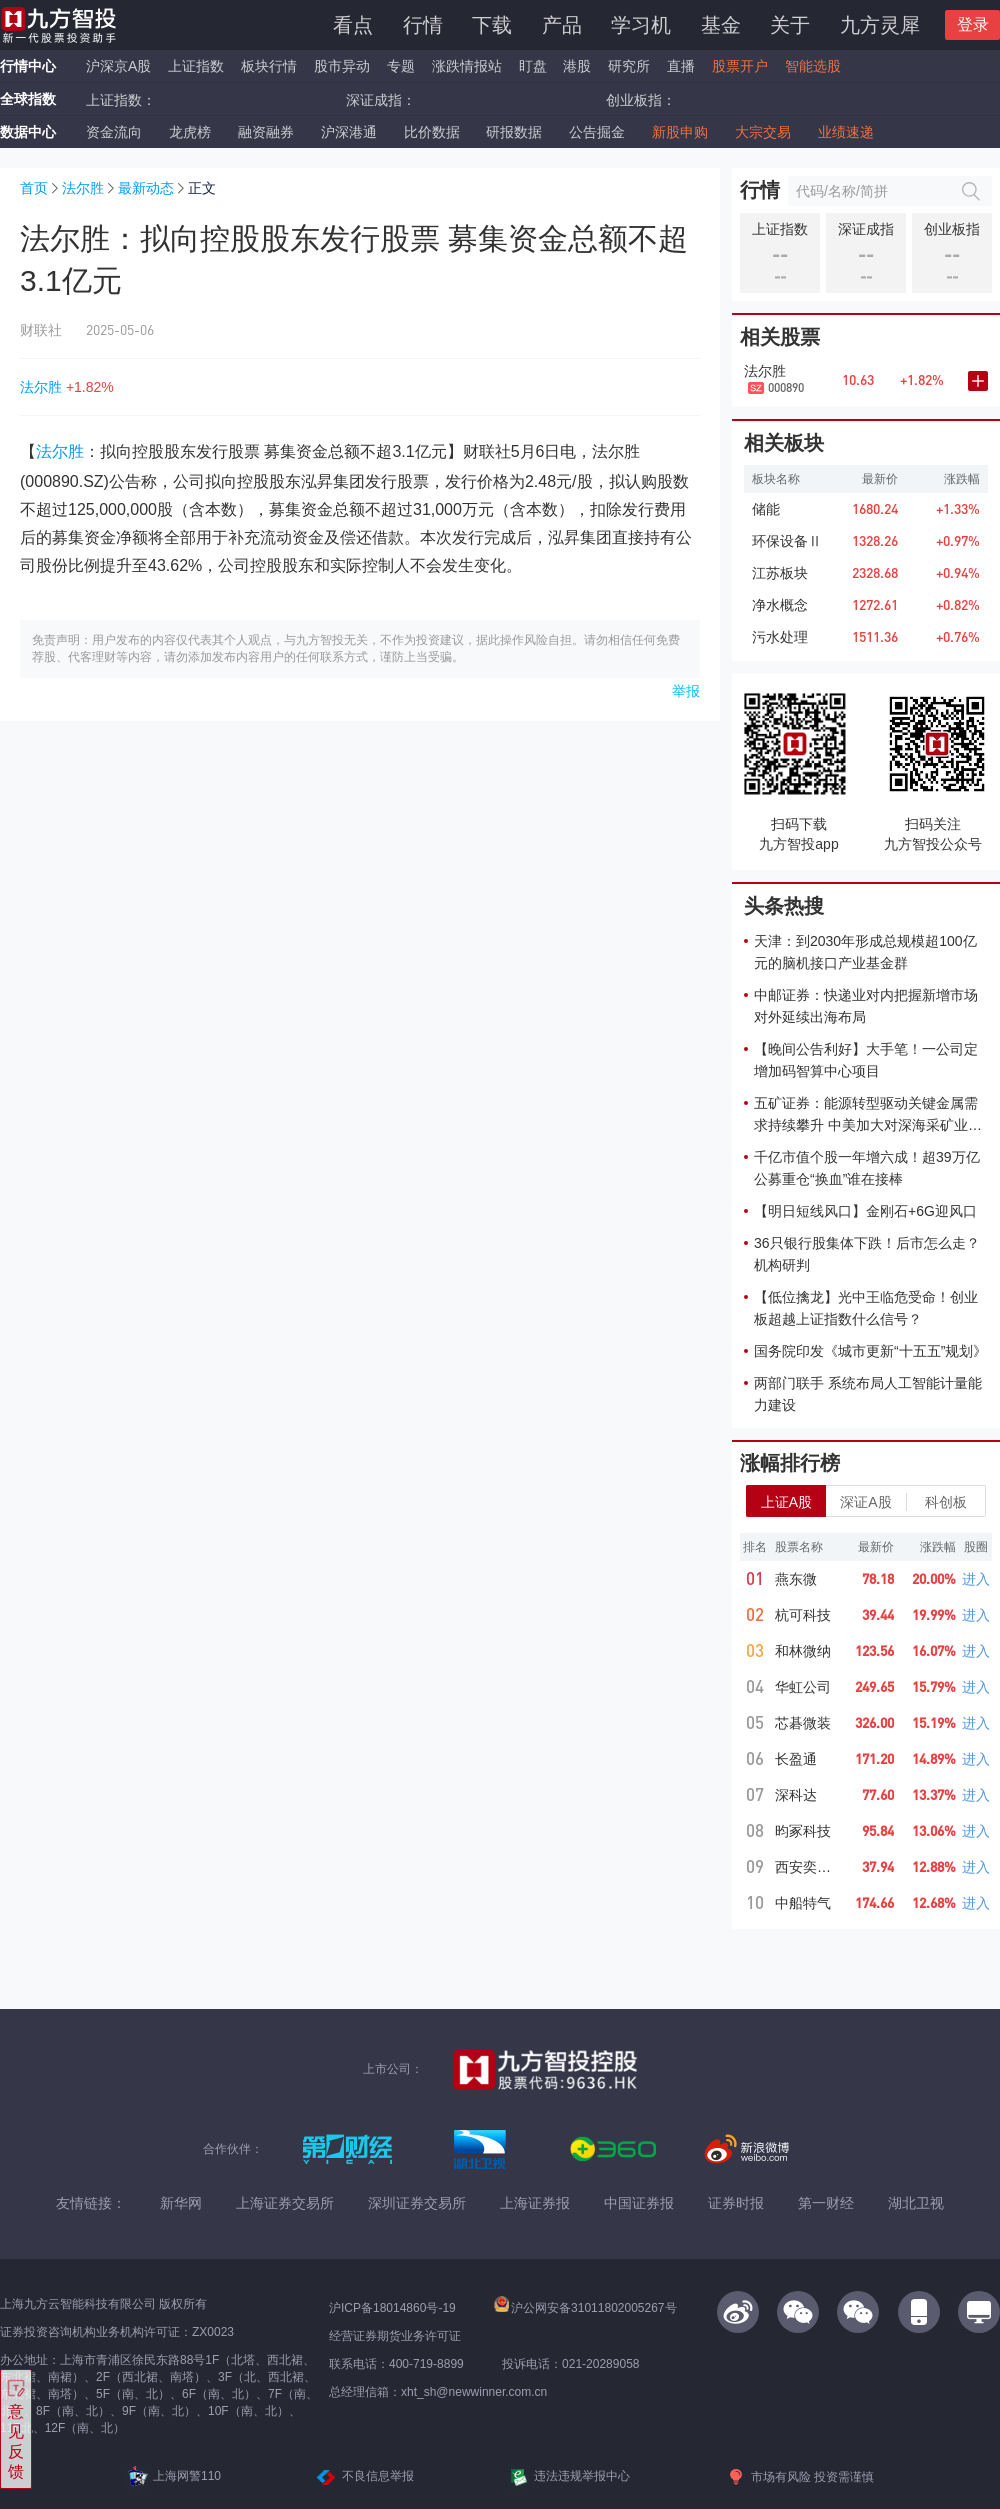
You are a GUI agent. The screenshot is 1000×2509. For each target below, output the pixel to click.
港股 (577, 66)
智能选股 (813, 66)
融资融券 (266, 132)
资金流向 (114, 132)
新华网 (181, 2203)
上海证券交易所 (285, 2203)
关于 (790, 25)
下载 (492, 25)
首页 (34, 188)
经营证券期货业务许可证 (395, 2336)
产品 (562, 25)
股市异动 (342, 66)
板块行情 (269, 66)
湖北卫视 (916, 2203)
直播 (681, 66)
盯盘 (533, 66)
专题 (403, 66)
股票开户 (740, 66)
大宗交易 (763, 132)
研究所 (629, 66)
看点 (353, 25)
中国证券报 (639, 2203)
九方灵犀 (880, 25)
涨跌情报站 (467, 66)
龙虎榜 (190, 132)
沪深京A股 (118, 66)
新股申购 (680, 132)
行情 (423, 25)
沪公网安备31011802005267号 (585, 2308)
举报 (686, 691)
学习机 (641, 25)
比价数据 (432, 132)
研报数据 (514, 132)
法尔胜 (83, 188)
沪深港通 (349, 132)
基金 (721, 25)
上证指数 (196, 66)
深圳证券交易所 (417, 2203)
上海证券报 (535, 2203)
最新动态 (146, 188)
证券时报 (736, 2203)
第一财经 (826, 2203)
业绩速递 (846, 132)
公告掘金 (597, 132)
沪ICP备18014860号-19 (392, 2308)
